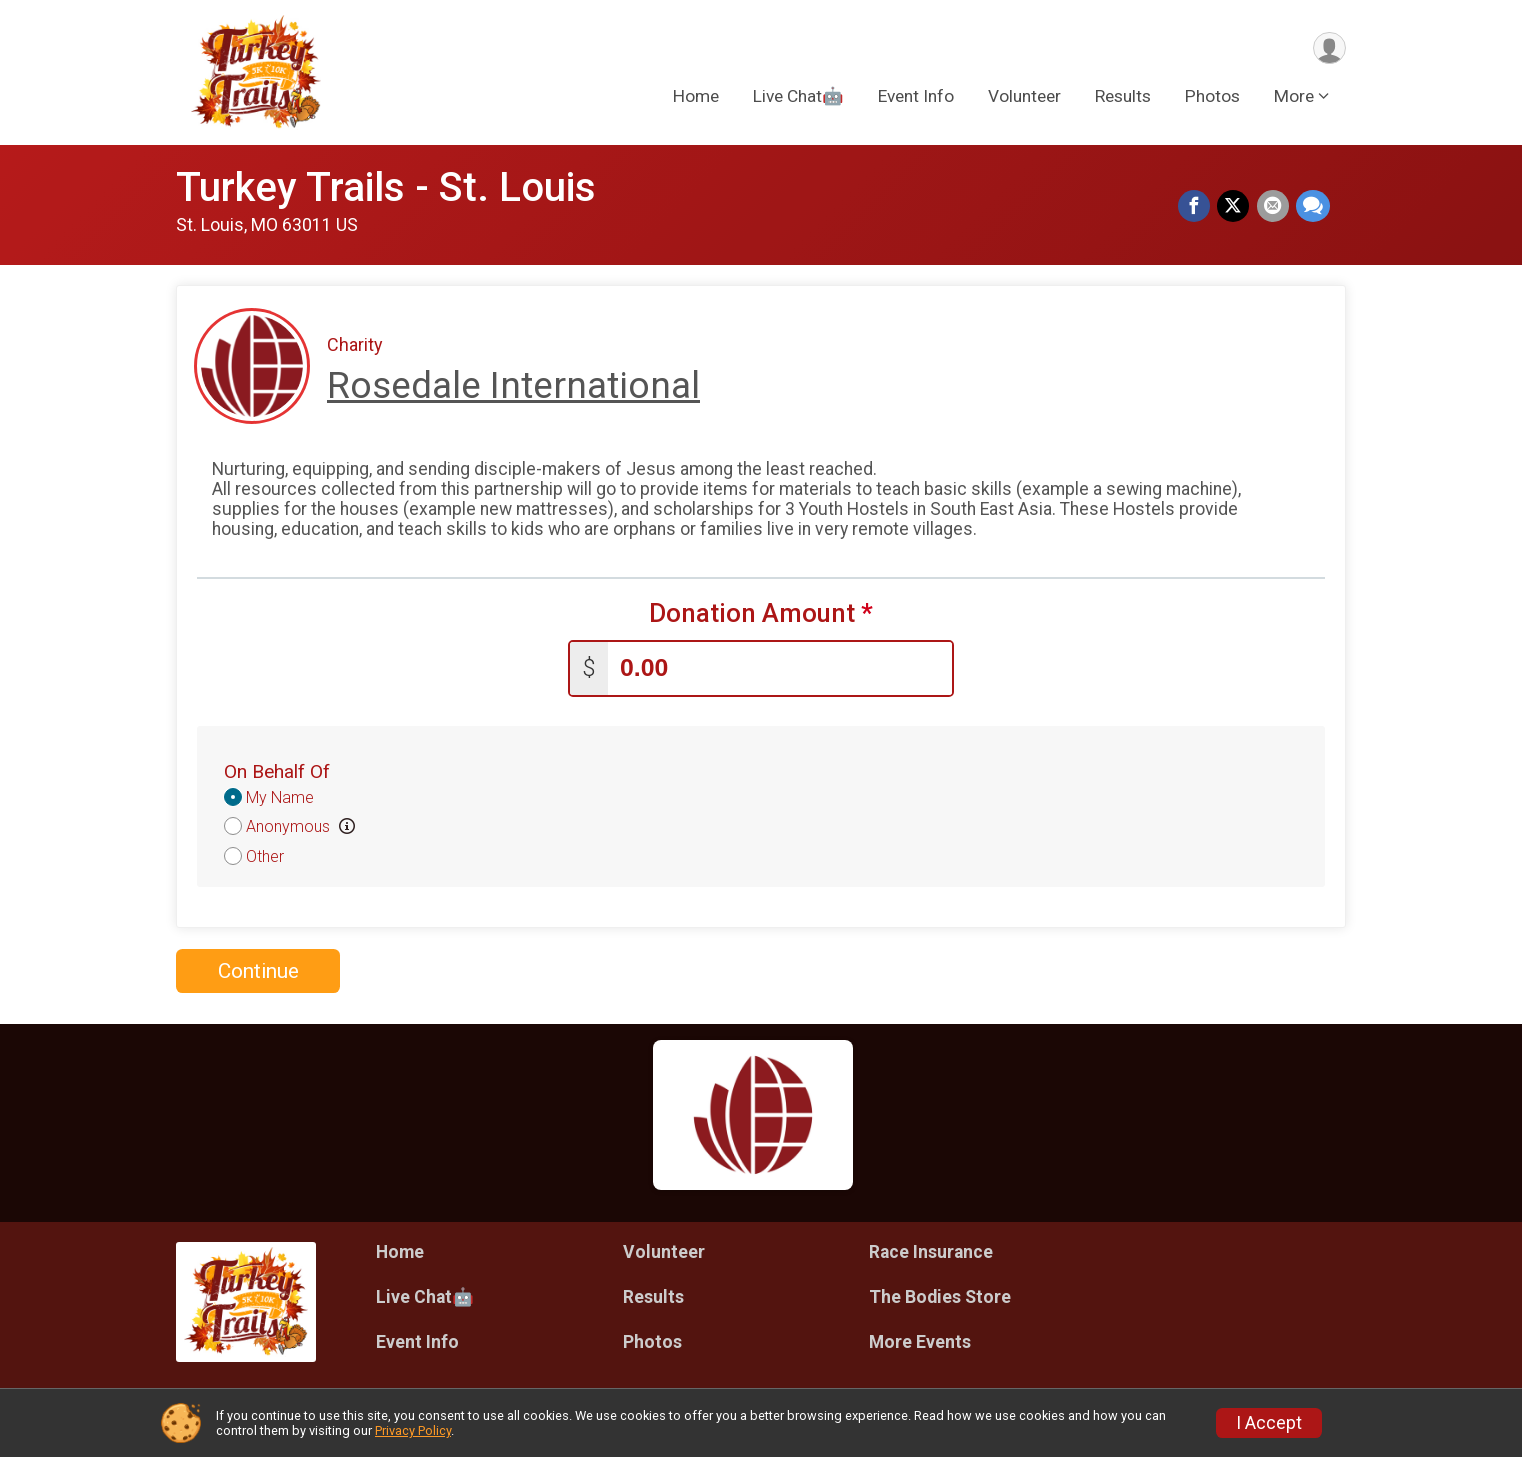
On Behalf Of (277, 767)
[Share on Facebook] (1198, 208)
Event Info (916, 99)
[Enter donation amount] (780, 664)
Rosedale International (513, 385)
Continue (258, 967)
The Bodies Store (940, 1293)
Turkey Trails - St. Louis (386, 187)
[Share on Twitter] (1236, 208)
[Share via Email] (1274, 208)
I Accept (1269, 1423)
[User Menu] (1327, 48)
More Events (920, 1338)
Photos (1212, 99)
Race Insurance (931, 1248)
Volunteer (1024, 99)
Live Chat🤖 (798, 99)
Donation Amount (761, 613)
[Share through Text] (1313, 208)
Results (1123, 99)
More (1294, 99)
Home (696, 99)
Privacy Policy (413, 1430)
